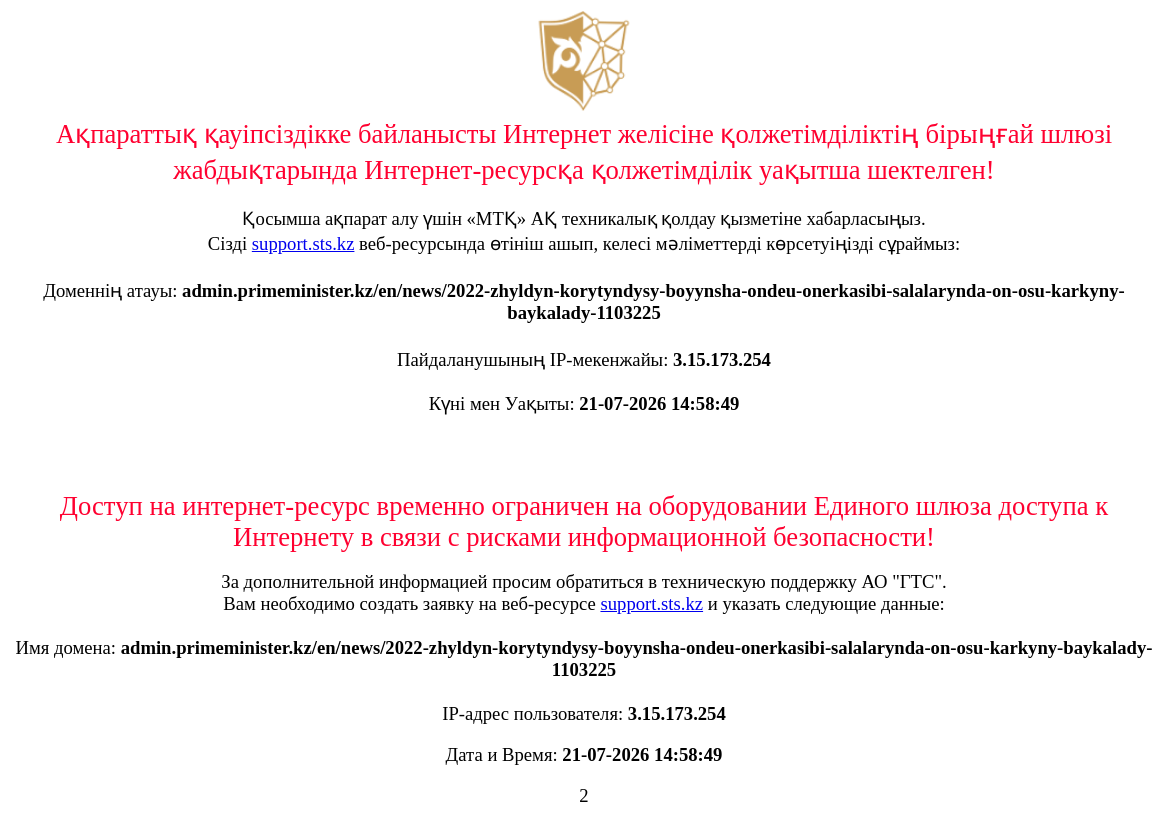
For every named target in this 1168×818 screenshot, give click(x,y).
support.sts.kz (303, 243)
